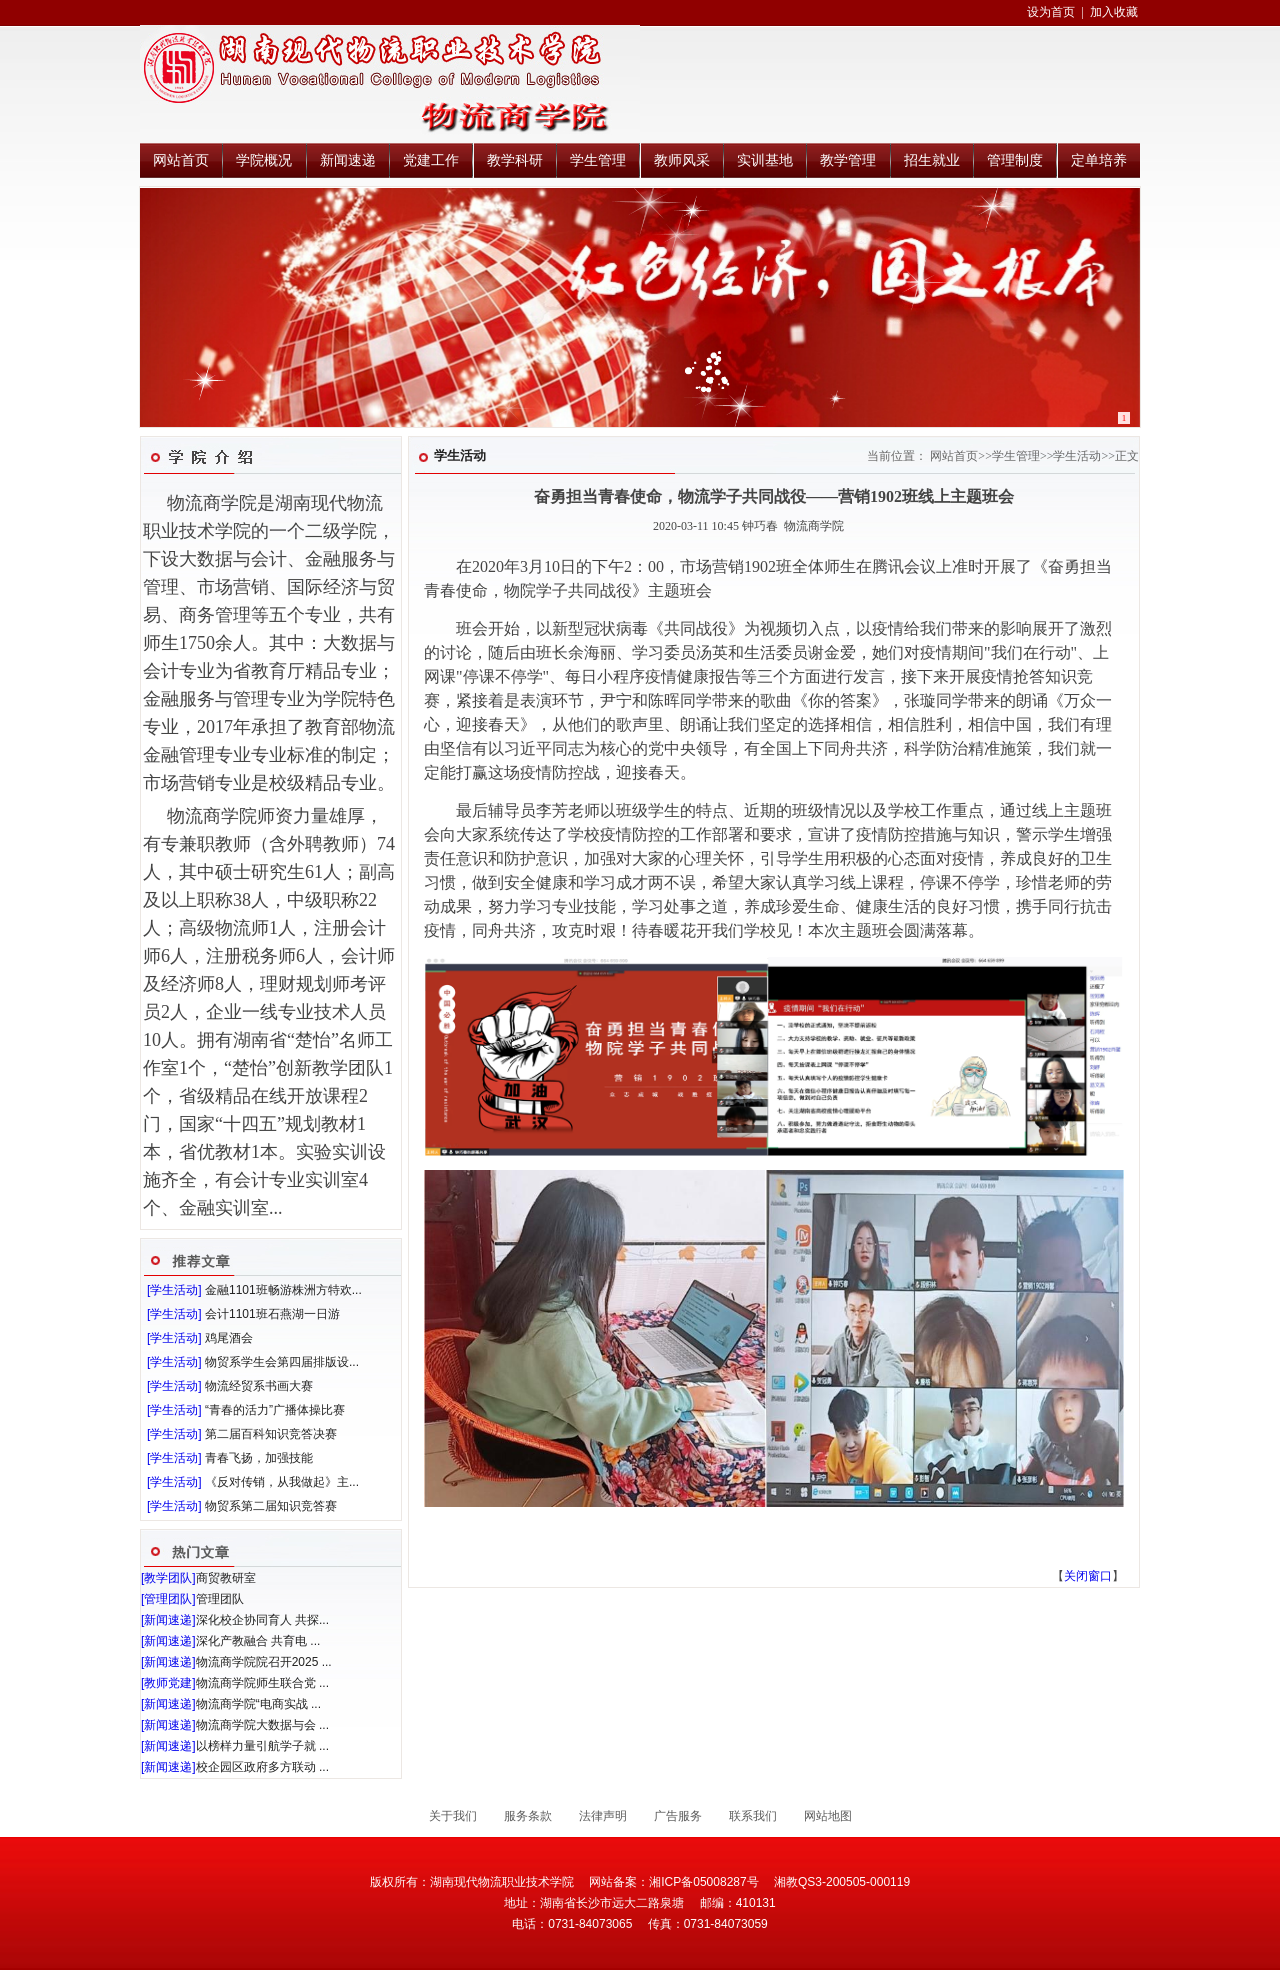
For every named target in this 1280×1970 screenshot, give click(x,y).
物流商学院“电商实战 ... (258, 1704)
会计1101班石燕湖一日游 (272, 1314)
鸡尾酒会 (229, 1338)
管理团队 (220, 1599)
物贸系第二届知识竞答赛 (271, 1506)
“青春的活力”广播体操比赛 (275, 1410)
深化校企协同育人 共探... (262, 1620)
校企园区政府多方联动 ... (262, 1767)
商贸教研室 (226, 1578)
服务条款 (528, 1816)
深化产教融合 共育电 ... (258, 1641)
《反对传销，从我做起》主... (282, 1482)
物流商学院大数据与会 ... (262, 1725)
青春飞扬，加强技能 (259, 1458)
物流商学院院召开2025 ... (264, 1662)
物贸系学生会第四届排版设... (282, 1362)
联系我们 (753, 1816)
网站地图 (828, 1816)
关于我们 (453, 1816)
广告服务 (678, 1816)
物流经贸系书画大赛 (259, 1386)
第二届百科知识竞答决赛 (271, 1434)
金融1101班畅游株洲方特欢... (283, 1290)
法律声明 (603, 1816)
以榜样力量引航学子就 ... (262, 1746)
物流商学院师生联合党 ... (262, 1683)
